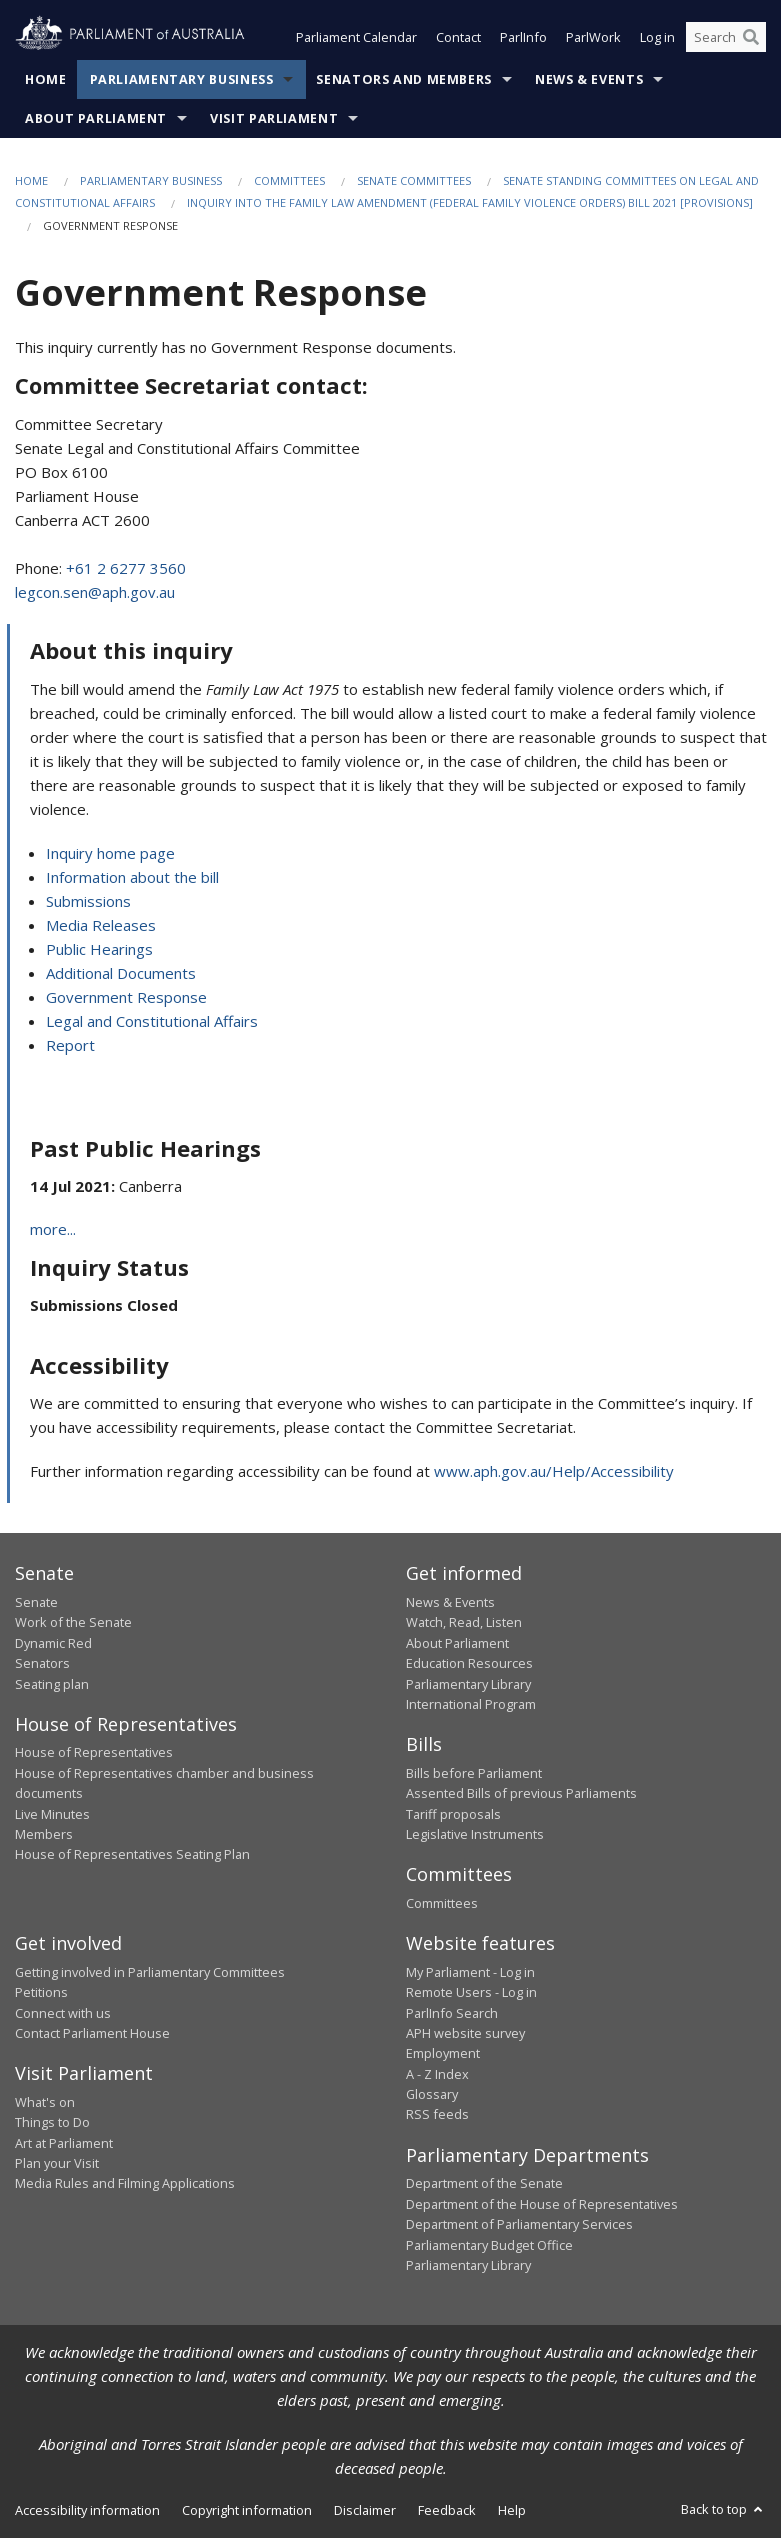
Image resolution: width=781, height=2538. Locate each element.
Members (44, 1834)
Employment (443, 2054)
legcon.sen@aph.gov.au (95, 592)
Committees (289, 180)
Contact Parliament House (92, 2033)
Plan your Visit (57, 2163)
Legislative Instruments (475, 1834)
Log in (657, 38)
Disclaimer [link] (365, 2511)
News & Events (589, 79)
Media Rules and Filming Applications (125, 2184)
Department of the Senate (484, 2184)
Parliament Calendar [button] (356, 38)
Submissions (88, 901)
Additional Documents (121, 973)
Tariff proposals (453, 1814)
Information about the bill (132, 877)
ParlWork (593, 38)
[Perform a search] (751, 38)
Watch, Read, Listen (464, 1623)
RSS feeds (437, 2115)
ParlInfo (523, 38)
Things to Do (52, 2123)
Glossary (432, 2095)
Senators (42, 1664)
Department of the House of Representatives (542, 2204)
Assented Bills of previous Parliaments (521, 1794)
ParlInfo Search (452, 2013)
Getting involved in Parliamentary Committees (150, 1972)
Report (70, 1045)
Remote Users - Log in (471, 1993)
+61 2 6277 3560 (126, 568)
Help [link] (512, 2511)
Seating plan (52, 1684)
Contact (458, 38)
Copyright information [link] (247, 2511)
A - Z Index (437, 2074)
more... (53, 1230)
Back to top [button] (723, 2510)
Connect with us (63, 2013)
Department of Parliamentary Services (519, 2225)
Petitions (41, 1993)
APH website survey (465, 2033)
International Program (471, 1704)
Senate (36, 1602)
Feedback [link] (447, 2511)
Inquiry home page (110, 853)
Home (46, 79)
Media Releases (101, 925)
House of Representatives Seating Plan (132, 1855)
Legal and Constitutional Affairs (152, 1021)
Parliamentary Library (468, 1684)
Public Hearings (99, 949)
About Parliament (96, 118)
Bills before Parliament (474, 1773)
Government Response (126, 997)
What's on (45, 2102)
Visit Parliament (274, 118)
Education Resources (469, 1664)
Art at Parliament (64, 2143)
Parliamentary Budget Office (489, 2245)
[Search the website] (726, 38)
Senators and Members (404, 79)
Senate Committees (414, 180)
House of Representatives (94, 1753)
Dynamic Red (53, 1643)
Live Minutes (52, 1814)
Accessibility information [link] (87, 2511)
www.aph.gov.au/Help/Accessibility (554, 1472)
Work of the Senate (73, 1623)
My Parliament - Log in (470, 1972)
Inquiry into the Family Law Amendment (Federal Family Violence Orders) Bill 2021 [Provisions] (470, 203)
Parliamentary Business (182, 79)
